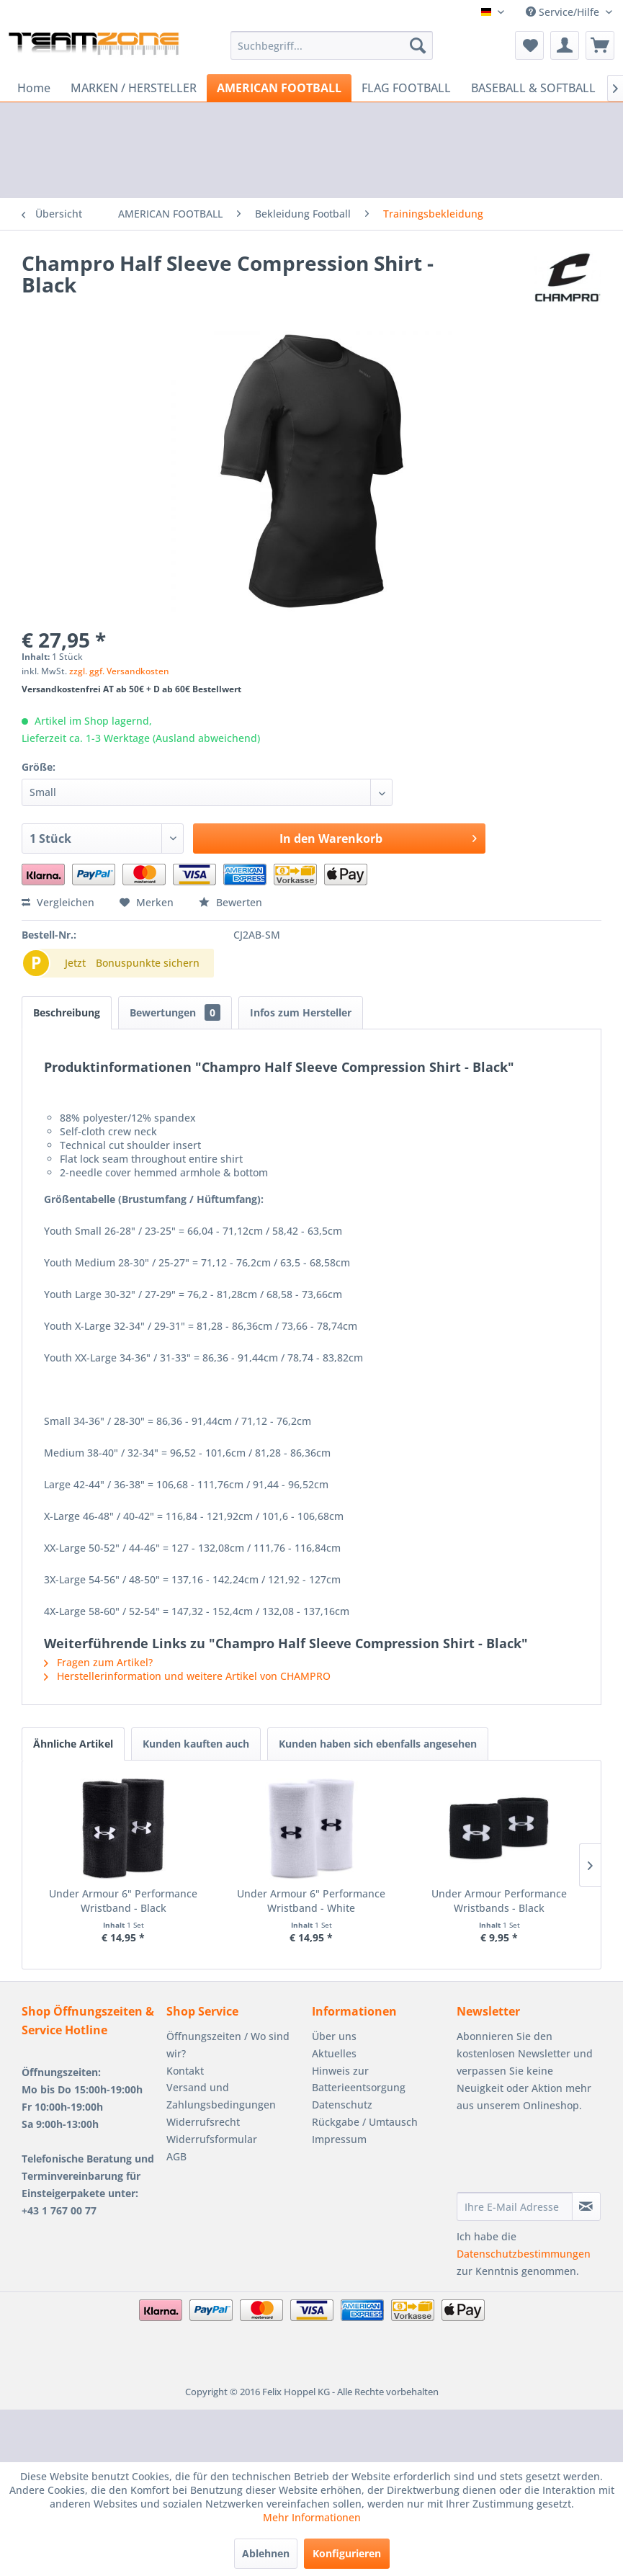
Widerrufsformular (211, 2139)
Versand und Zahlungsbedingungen (221, 2095)
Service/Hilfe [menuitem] (564, 12)
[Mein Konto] (564, 45)
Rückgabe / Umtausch (365, 2122)
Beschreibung (66, 1012)
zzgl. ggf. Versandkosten (119, 671)
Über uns (334, 2036)
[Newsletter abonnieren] (586, 2206)
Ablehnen (266, 2553)
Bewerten (230, 902)
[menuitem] (331, 45)
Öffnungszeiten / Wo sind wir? (228, 2044)
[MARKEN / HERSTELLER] (133, 88)
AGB (176, 2156)
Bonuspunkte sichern (148, 963)
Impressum (339, 2139)
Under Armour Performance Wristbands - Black (499, 1901)
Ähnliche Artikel (73, 1743)
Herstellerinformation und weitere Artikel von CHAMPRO (187, 1676)
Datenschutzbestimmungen (524, 2253)
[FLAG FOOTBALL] (406, 88)
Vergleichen (58, 902)
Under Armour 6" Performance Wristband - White (311, 1901)
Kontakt (185, 2071)
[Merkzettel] (529, 45)
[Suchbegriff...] (331, 45)
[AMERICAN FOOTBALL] (279, 88)
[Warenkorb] (600, 45)
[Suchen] (418, 45)
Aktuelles (334, 2053)
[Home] (33, 88)
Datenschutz (342, 2104)
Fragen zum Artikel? (98, 1662)
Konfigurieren (347, 2553)
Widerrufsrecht (203, 2122)
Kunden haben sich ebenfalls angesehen (378, 1743)
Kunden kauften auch (196, 1743)
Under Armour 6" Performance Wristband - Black (123, 1901)
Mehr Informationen (312, 2517)
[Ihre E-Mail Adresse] (515, 2206)
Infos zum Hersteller (300, 1012)
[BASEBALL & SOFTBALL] (533, 88)
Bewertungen (175, 1012)
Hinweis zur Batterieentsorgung (358, 2079)
